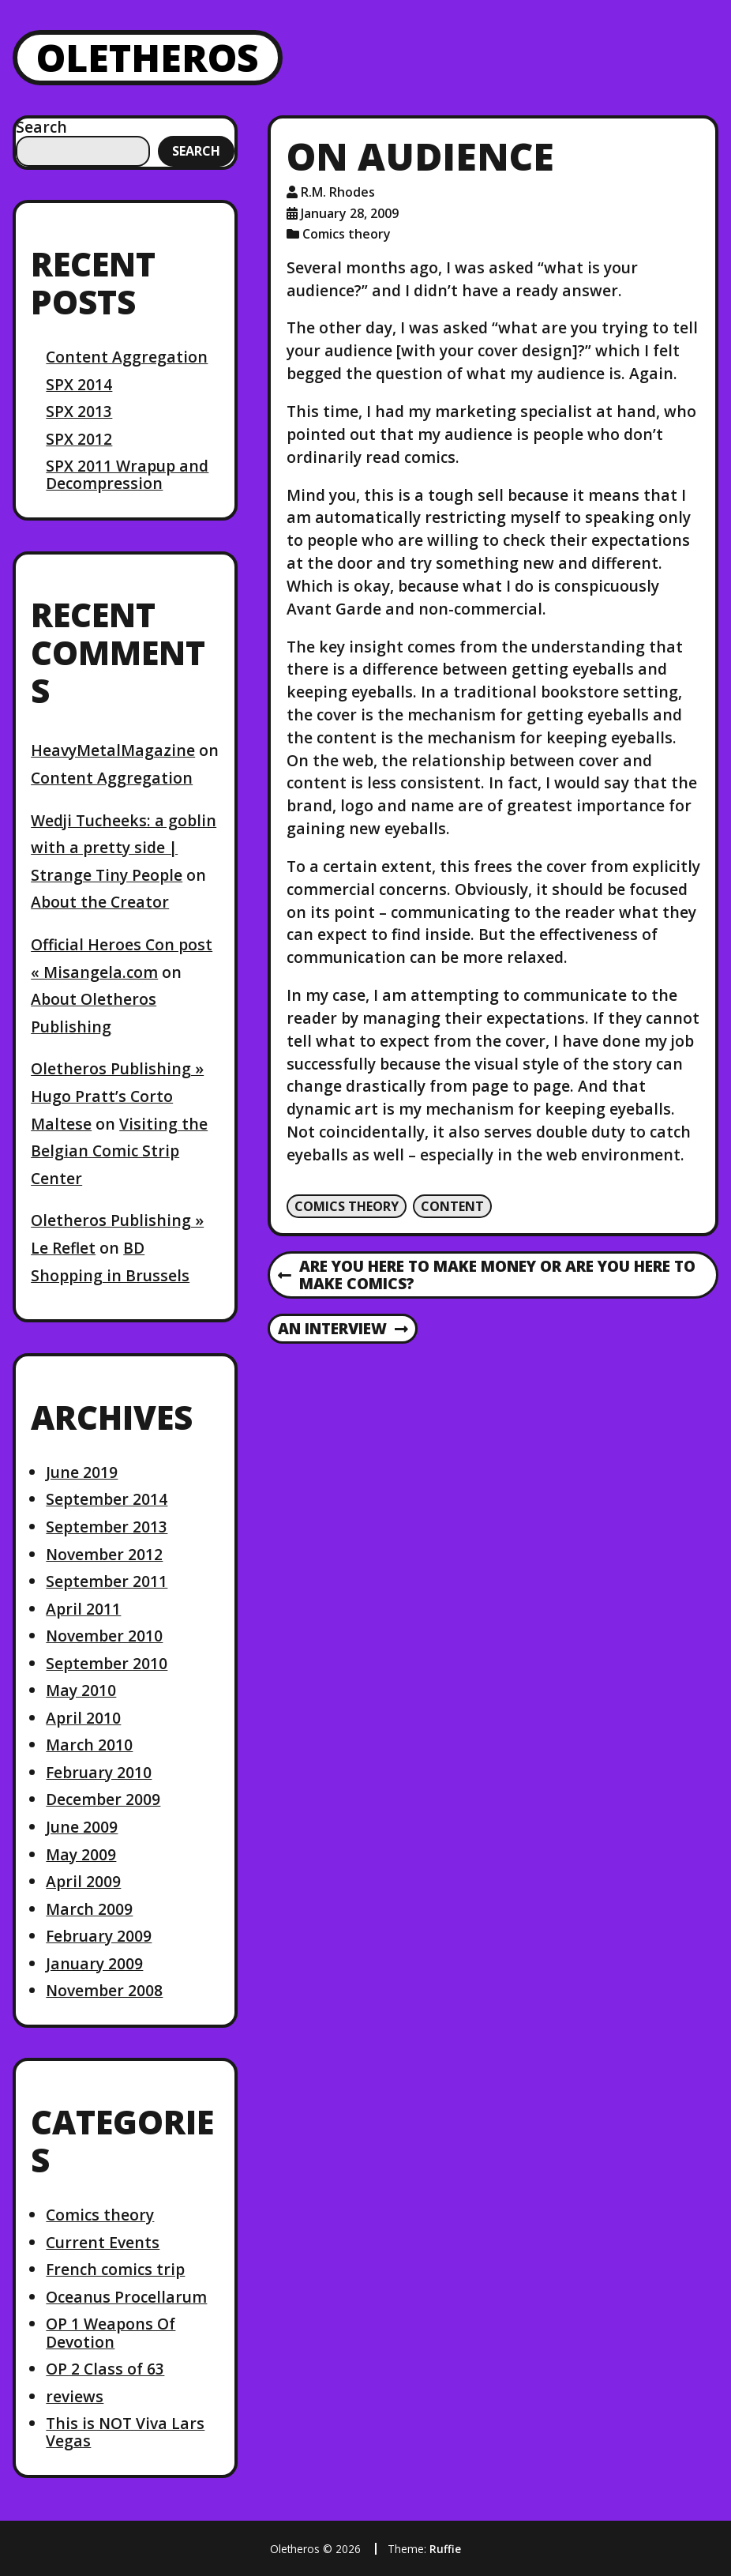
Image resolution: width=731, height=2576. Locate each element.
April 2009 (83, 1881)
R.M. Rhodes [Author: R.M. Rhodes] (338, 192)
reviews (74, 2396)
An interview (342, 1329)
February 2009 (99, 1935)
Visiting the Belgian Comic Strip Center (119, 1151)
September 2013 (106, 1526)
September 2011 (106, 1581)
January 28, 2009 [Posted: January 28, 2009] (350, 213)
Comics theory (100, 2214)
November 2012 (104, 1554)
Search (41, 126)
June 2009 (82, 1826)
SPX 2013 (79, 411)
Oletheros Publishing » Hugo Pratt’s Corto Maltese (117, 1096)
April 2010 (83, 1717)
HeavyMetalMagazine (113, 750)
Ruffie (445, 2548)
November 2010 (104, 1635)
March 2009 (89, 1909)
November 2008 (104, 1990)
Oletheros (147, 57)
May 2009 (81, 1854)
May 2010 (81, 1690)
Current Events (102, 2242)
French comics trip (115, 2269)
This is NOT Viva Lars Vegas (125, 2431)
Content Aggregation (127, 356)
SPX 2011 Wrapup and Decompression (127, 474)
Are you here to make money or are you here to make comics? (486, 1275)
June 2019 (82, 1472)
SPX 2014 (79, 384)
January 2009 (94, 1963)
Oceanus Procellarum (126, 2296)
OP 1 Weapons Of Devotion (110, 2332)
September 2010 (106, 1663)
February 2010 (99, 1772)
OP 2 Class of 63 (105, 2368)
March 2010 (89, 1744)
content (452, 1206)
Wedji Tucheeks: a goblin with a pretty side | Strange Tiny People (123, 848)
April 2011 (83, 1608)
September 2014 (106, 1499)
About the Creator (100, 901)
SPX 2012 (79, 438)
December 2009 (103, 1799)
